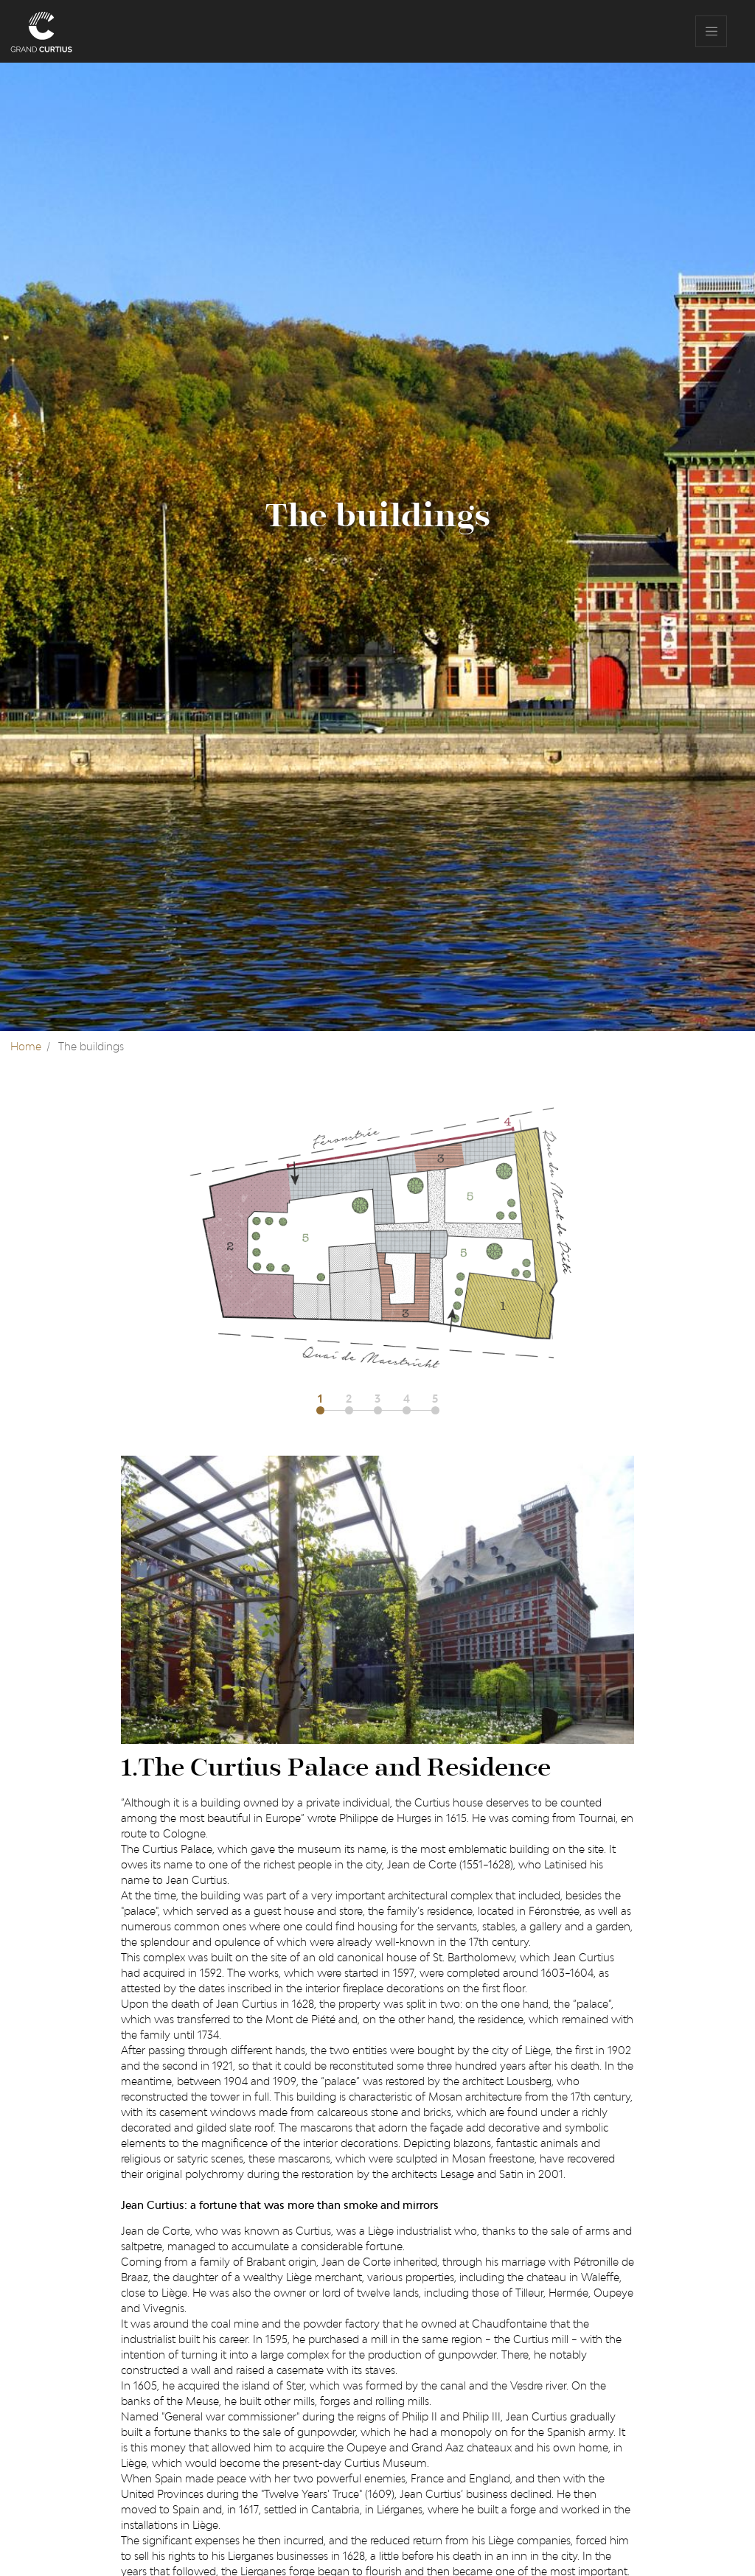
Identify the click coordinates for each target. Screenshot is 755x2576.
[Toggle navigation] (711, 31)
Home (25, 1046)
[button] (325, 1402)
